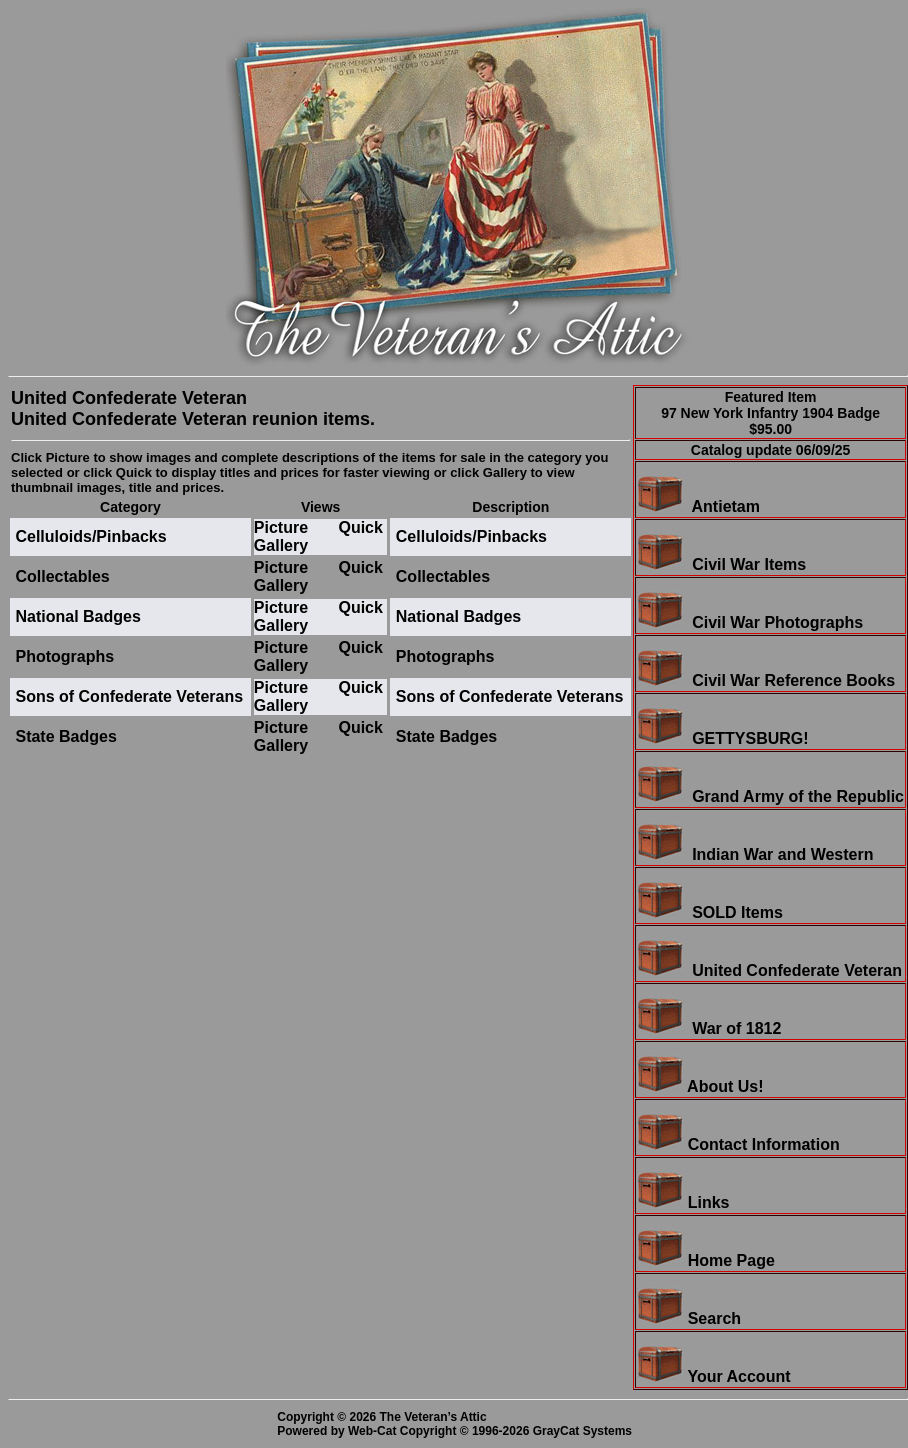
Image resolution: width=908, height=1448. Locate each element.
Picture (281, 527)
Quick (360, 527)
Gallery (281, 545)
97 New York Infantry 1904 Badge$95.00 (770, 421)
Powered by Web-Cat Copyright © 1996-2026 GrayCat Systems (457, 1431)
